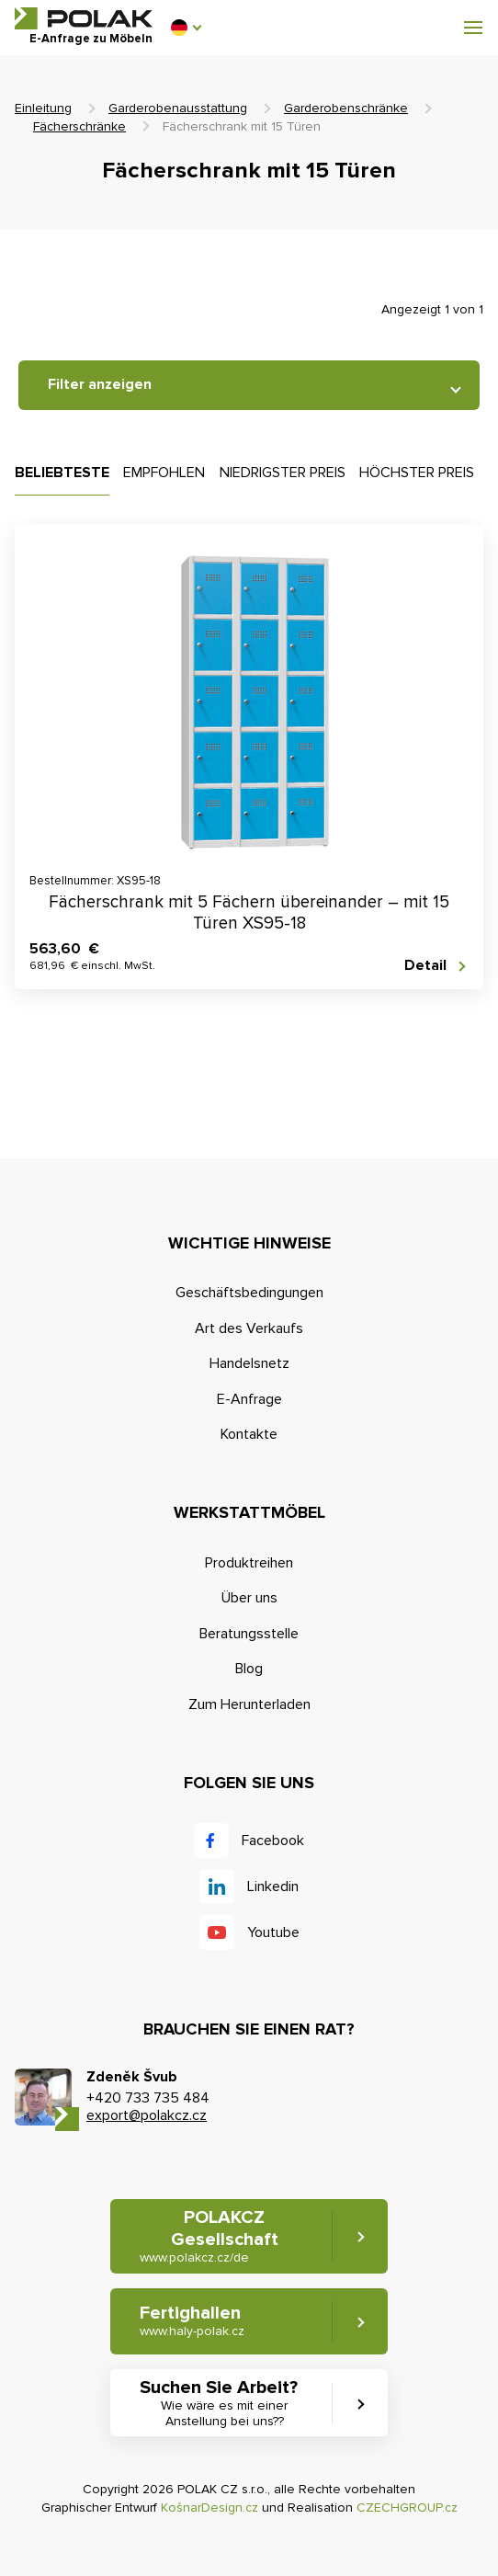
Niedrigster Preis (282, 472)
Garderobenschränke (346, 108)
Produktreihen (249, 1563)
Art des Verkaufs (249, 1328)
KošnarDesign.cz (209, 2507)
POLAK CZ (84, 18)
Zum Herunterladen (249, 1704)
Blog (249, 1668)
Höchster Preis (416, 472)
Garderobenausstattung (177, 108)
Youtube (273, 1932)
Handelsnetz (249, 1363)
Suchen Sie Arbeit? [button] (224, 2403)
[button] (185, 27)
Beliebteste (62, 472)
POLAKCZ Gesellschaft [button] (209, 2236)
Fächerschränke (79, 126)
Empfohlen (164, 472)
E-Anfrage (249, 1399)
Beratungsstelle (249, 1633)
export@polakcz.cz (146, 2115)
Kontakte (249, 1434)
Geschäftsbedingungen (249, 1292)
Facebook (273, 1840)
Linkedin (273, 1886)
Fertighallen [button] (192, 2321)
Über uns (249, 1598)
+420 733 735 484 (147, 2098)
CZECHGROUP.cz (407, 2507)
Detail (425, 966)
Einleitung (43, 108)
